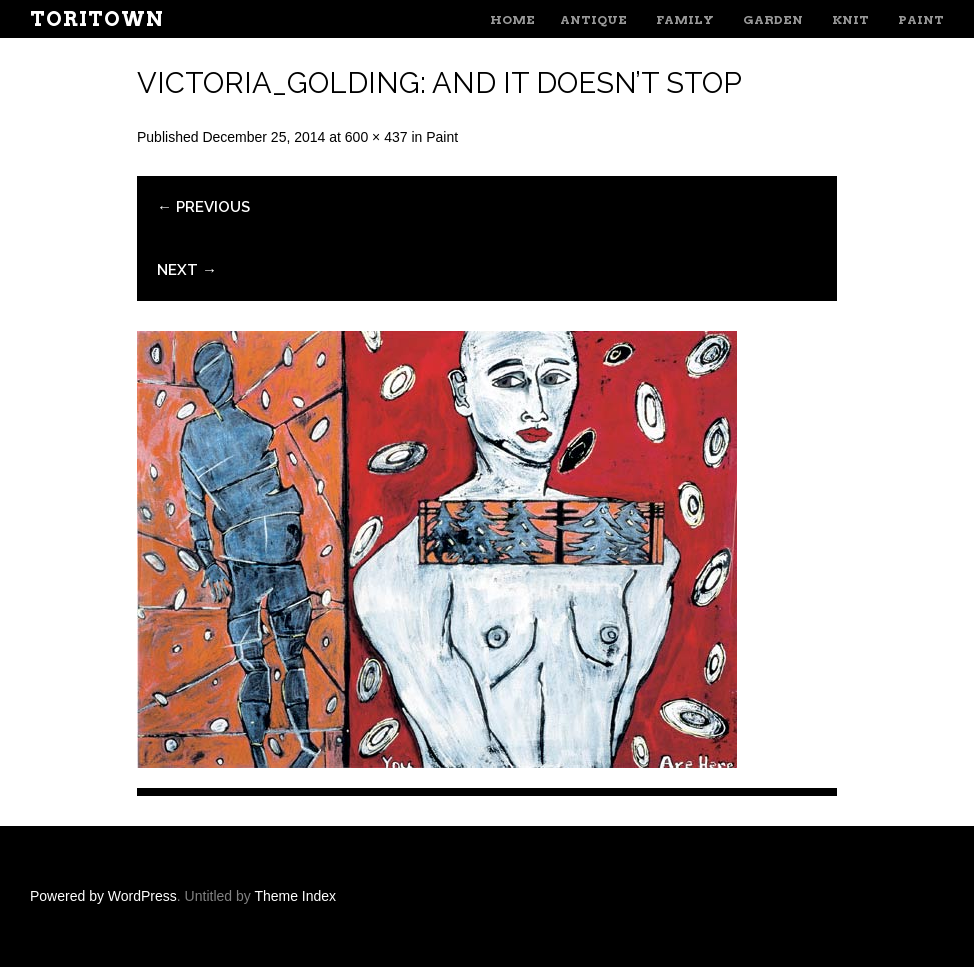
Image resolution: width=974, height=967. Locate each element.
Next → (187, 270)
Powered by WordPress (103, 896)
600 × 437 (376, 137)
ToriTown (97, 19)
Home (512, 19)
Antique (593, 19)
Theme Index (295, 896)
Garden (773, 19)
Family (685, 19)
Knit (850, 19)
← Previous (203, 207)
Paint (921, 19)
